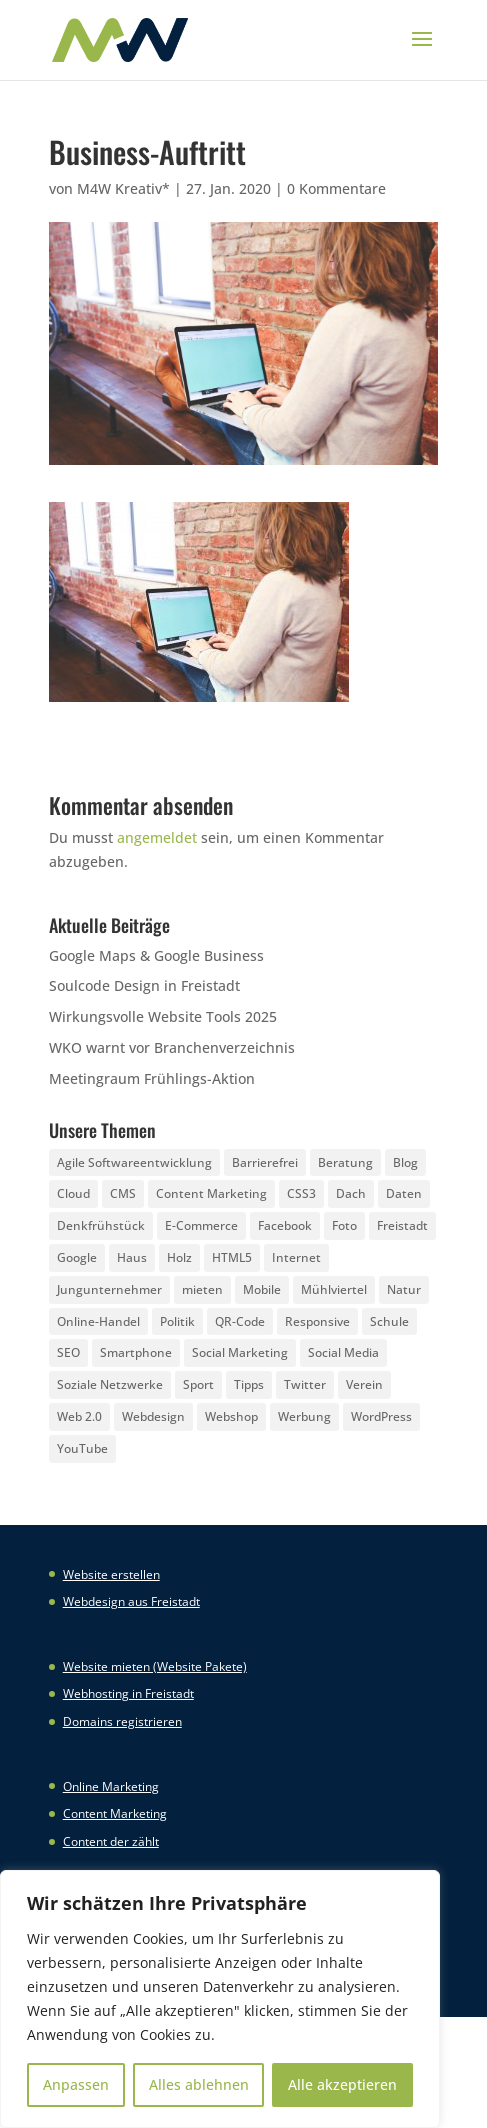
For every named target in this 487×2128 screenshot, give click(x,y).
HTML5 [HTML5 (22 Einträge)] (232, 1257)
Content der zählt (111, 1841)
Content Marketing (115, 1813)
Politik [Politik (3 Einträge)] (177, 1321)
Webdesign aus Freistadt (131, 1601)
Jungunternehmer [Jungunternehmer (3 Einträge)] (109, 1289)
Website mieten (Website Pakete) (155, 1666)
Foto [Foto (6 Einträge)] (344, 1225)
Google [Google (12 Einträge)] (77, 1257)
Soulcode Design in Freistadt (144, 985)
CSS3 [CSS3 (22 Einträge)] (301, 1193)
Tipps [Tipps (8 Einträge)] (249, 1384)
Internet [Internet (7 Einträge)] (296, 1257)
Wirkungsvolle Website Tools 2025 (163, 1016)
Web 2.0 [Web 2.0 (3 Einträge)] (79, 1416)
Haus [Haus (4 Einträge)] (132, 1257)
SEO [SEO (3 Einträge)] (68, 1352)
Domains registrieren (122, 1721)
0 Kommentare (336, 188)
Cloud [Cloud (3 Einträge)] (73, 1193)
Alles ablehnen (199, 2084)
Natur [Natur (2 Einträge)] (404, 1289)
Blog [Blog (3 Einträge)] (405, 1162)
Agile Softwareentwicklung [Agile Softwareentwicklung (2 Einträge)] (134, 1162)
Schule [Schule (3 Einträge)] (389, 1321)
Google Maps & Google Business (156, 955)
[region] (220, 1999)
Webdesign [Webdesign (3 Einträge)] (153, 1416)
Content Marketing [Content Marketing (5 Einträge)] (211, 1193)
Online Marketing (111, 1786)
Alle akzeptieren (342, 2084)
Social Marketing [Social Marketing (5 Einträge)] (240, 1352)
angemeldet (157, 837)
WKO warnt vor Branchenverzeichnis (172, 1047)
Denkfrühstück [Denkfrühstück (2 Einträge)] (101, 1225)
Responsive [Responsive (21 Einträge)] (317, 1321)
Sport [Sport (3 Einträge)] (198, 1384)
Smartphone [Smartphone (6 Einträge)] (136, 1352)
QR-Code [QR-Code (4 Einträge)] (240, 1321)
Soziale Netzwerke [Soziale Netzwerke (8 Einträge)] (110, 1384)
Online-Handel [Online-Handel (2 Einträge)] (98, 1321)
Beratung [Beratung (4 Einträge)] (345, 1162)
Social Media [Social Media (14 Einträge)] (343, 1352)
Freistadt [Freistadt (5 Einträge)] (402, 1225)
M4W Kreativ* (123, 188)
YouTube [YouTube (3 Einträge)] (82, 1448)
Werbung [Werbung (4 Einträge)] (304, 1416)
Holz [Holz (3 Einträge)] (179, 1257)
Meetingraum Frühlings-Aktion (152, 1078)
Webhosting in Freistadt (128, 1693)
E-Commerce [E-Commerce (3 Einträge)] (201, 1225)
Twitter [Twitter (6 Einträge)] (305, 1384)
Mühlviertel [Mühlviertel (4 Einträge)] (334, 1289)
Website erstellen (111, 1574)
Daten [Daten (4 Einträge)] (404, 1193)
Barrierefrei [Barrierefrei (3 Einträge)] (265, 1162)
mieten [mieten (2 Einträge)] (202, 1289)
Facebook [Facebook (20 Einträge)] (285, 1225)
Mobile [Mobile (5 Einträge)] (262, 1289)
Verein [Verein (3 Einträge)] (364, 1384)
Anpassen (76, 2084)
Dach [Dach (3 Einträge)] (351, 1193)
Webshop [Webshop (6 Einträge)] (231, 1416)
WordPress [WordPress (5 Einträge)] (381, 1416)
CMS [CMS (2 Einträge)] (123, 1193)
